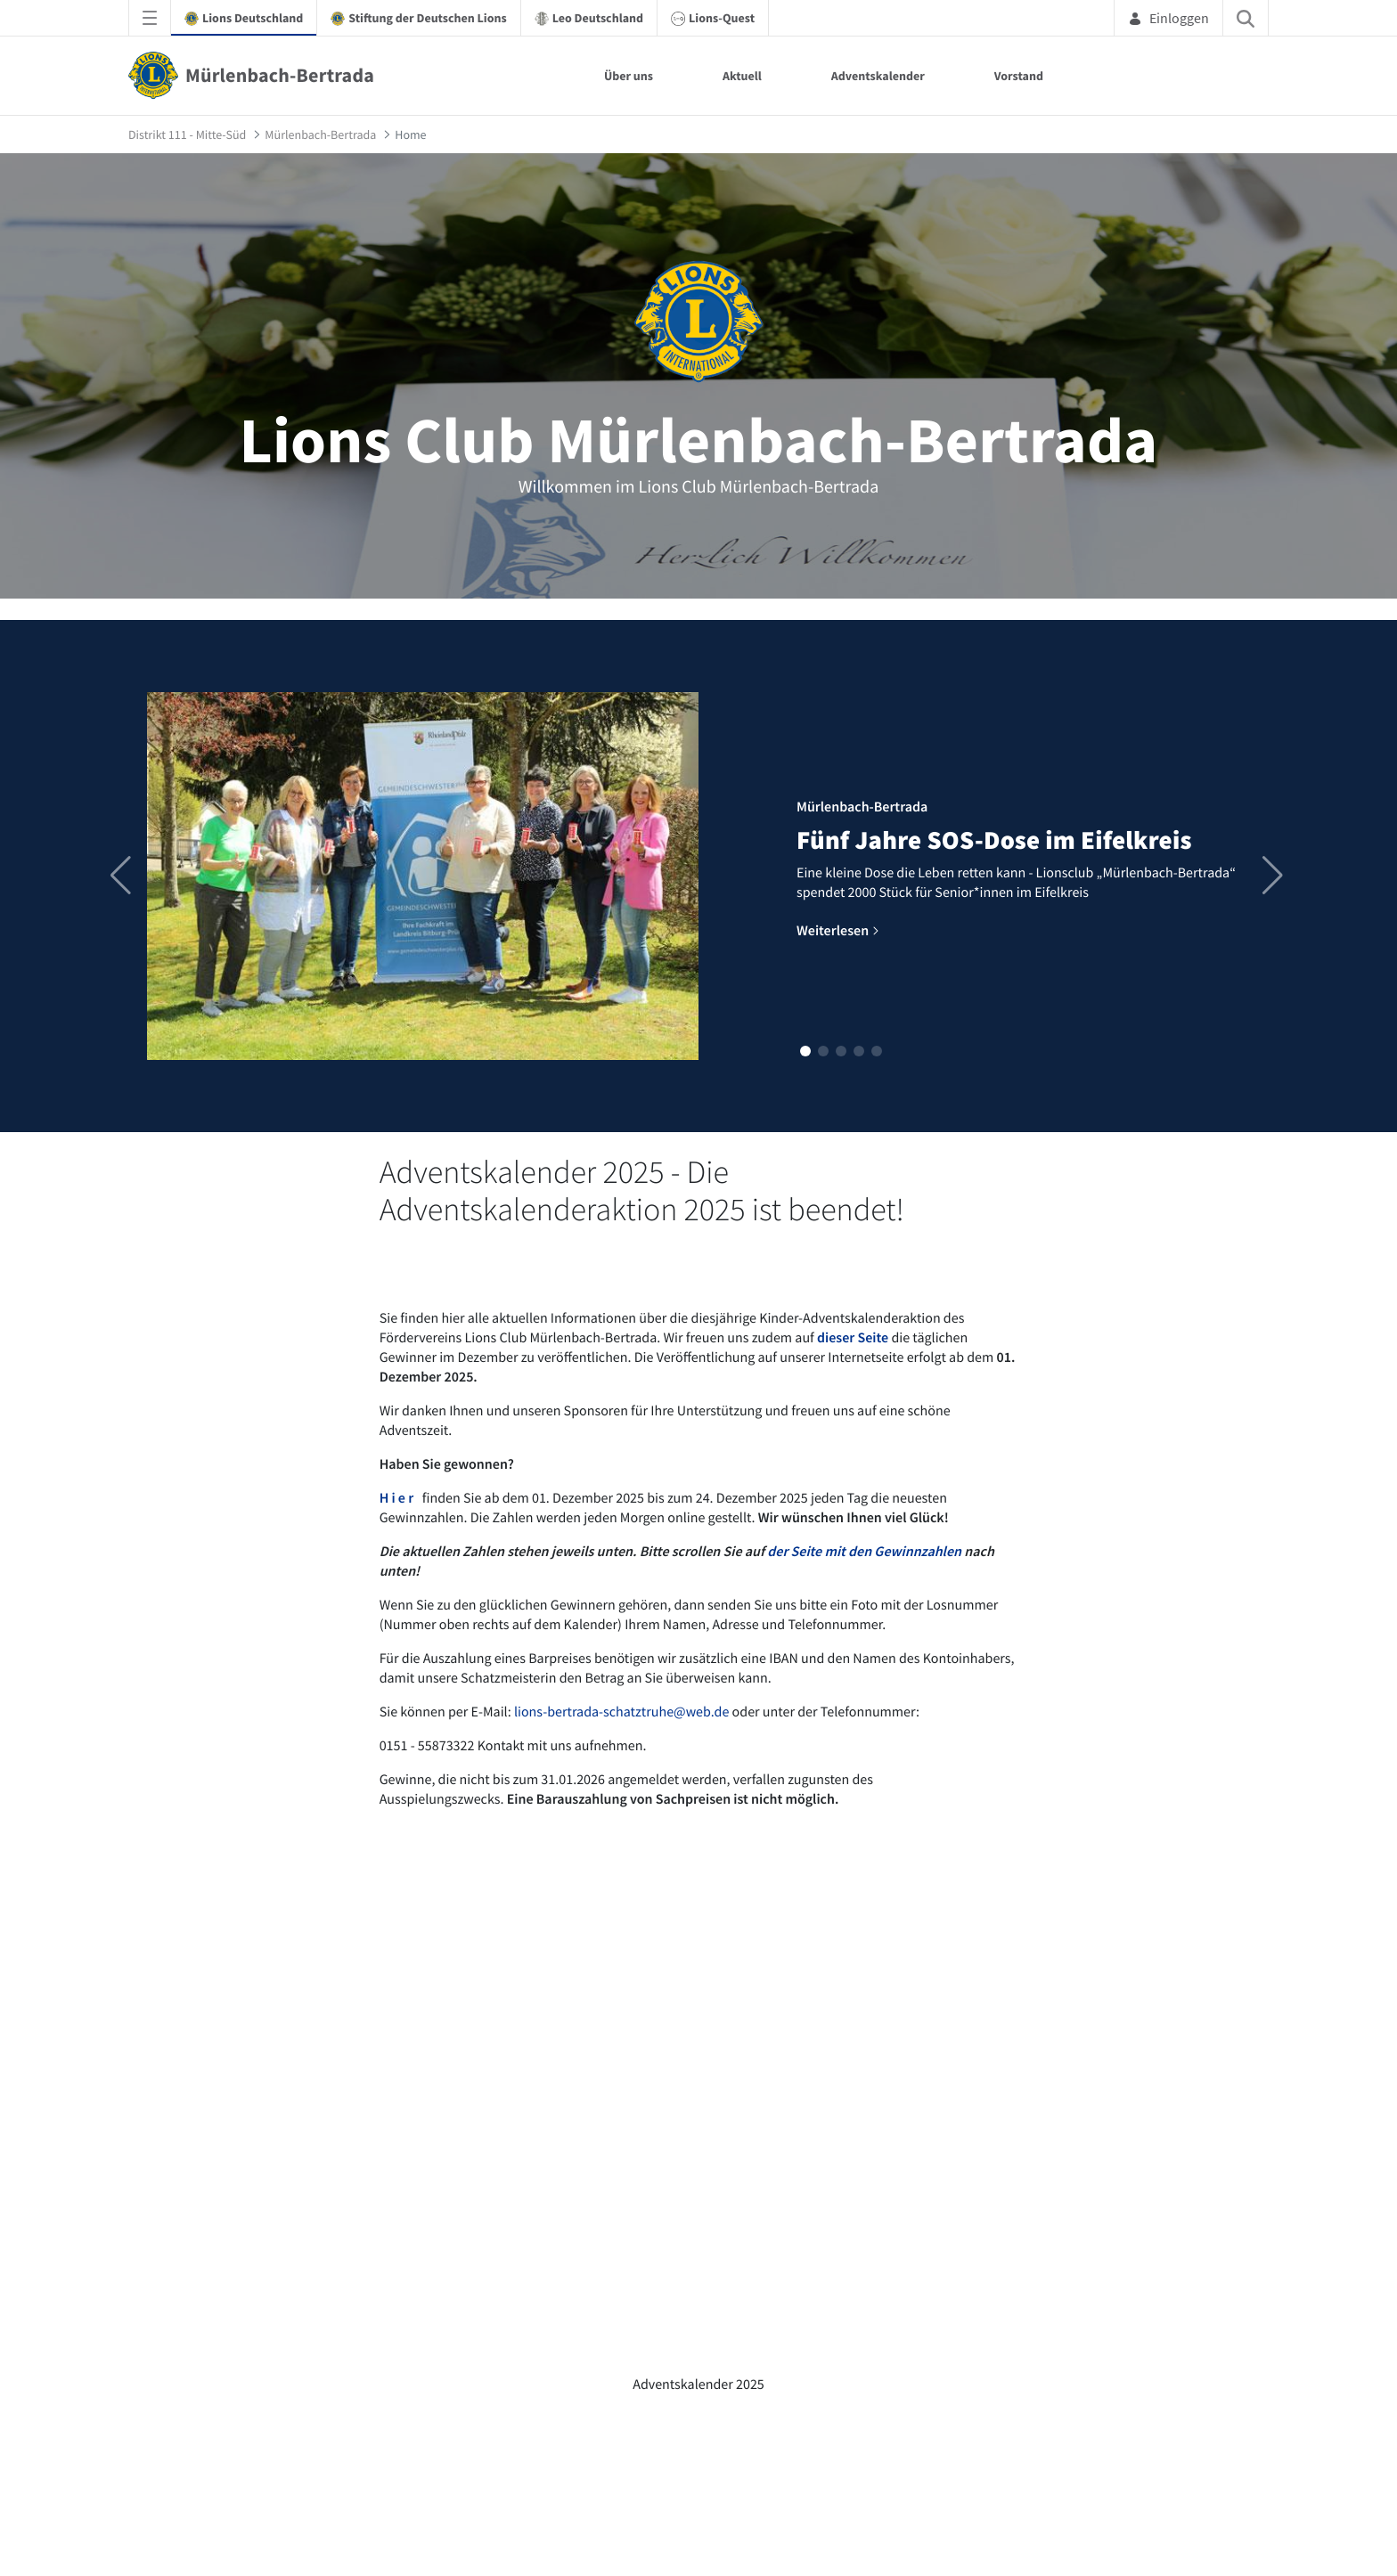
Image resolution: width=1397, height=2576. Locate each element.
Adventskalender (878, 76)
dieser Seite (852, 1338)
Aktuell (742, 76)
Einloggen (1168, 18)
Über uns (628, 76)
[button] (805, 1051)
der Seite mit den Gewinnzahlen (864, 1552)
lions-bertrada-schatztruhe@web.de (621, 1712)
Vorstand (1018, 76)
